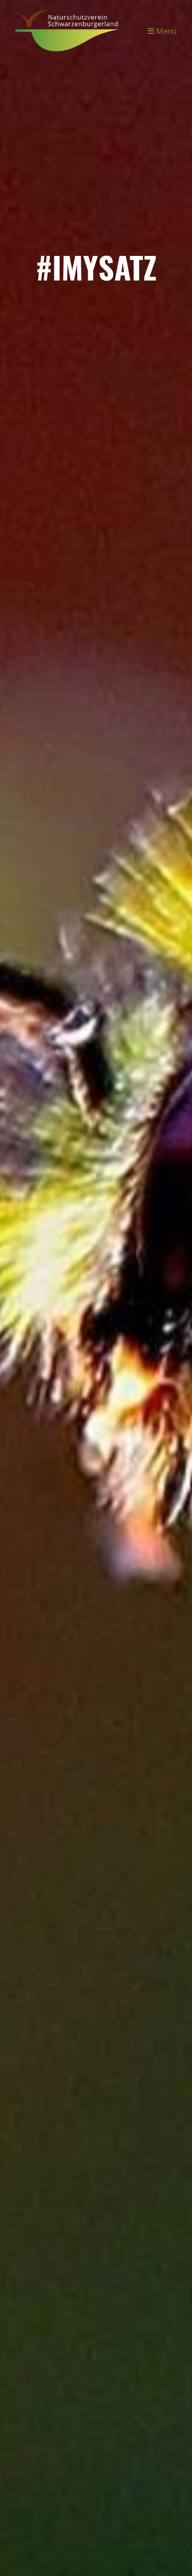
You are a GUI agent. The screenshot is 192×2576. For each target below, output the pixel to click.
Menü (162, 31)
